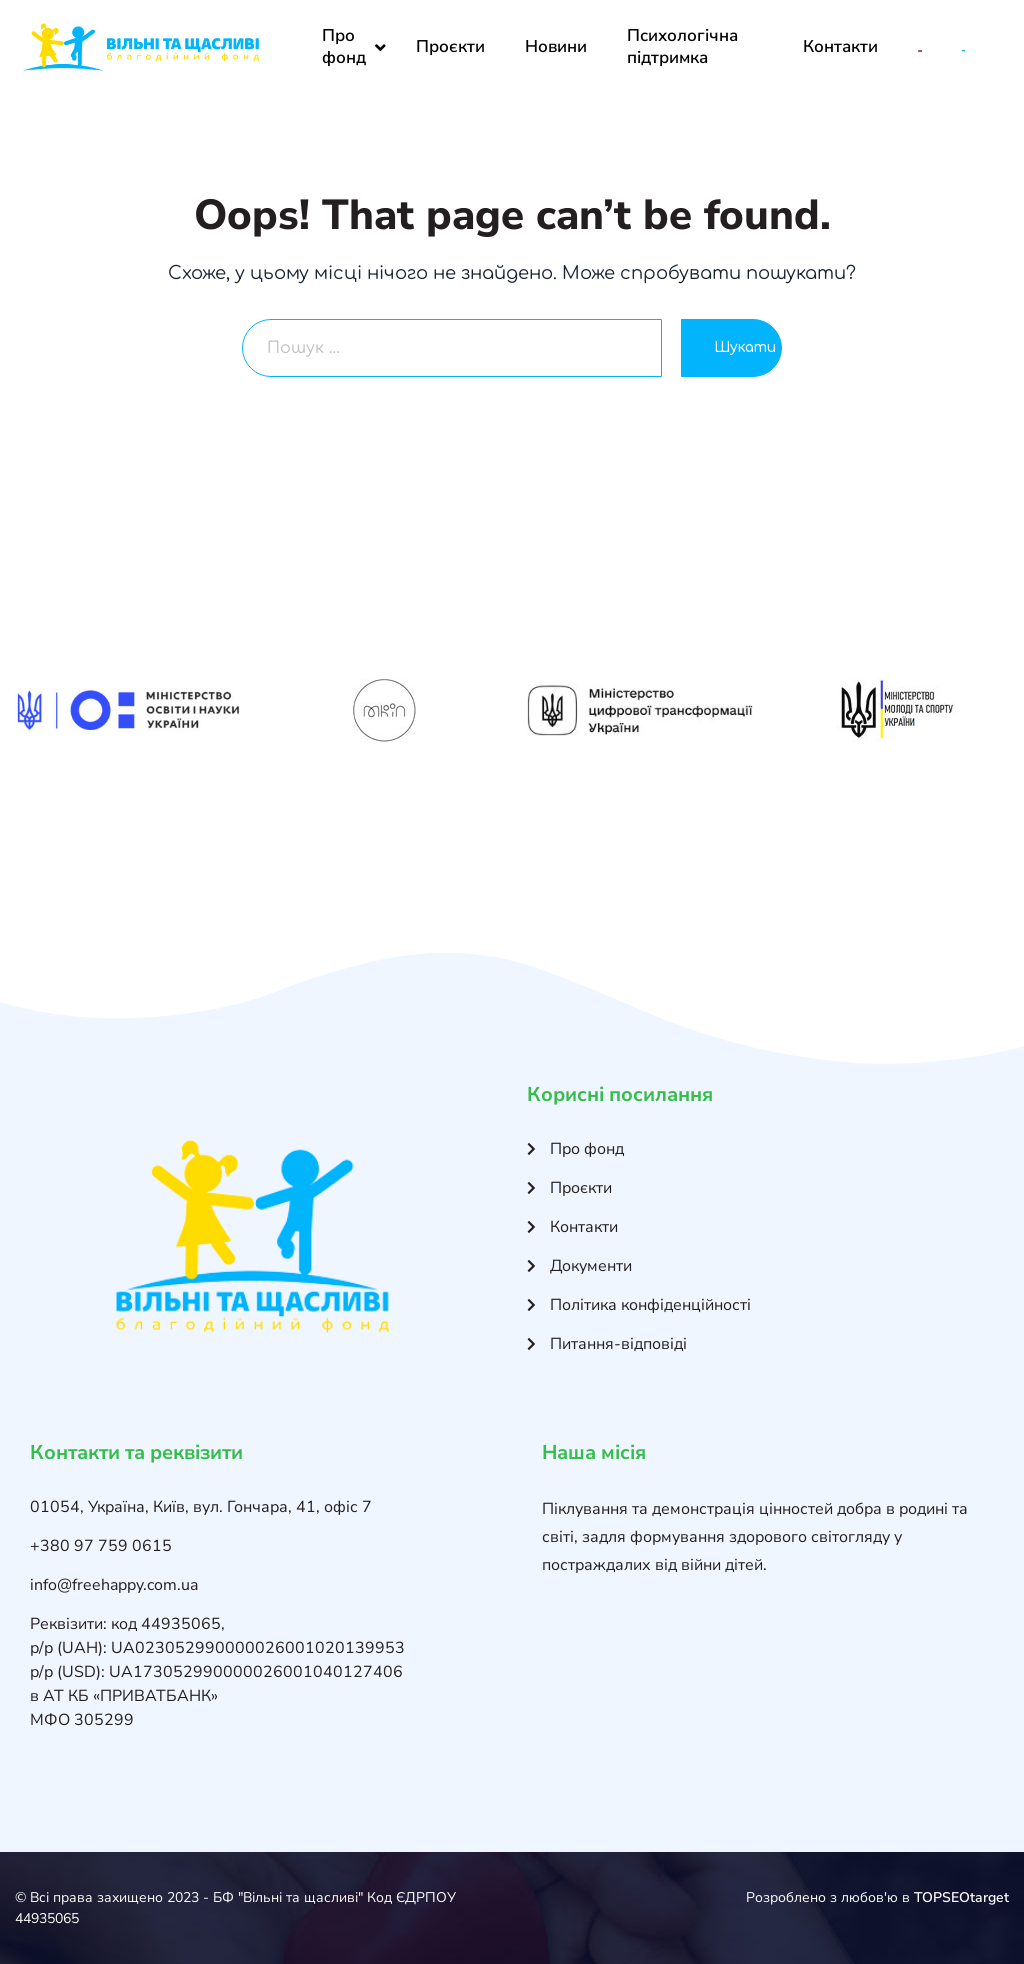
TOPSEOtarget (961, 1897)
